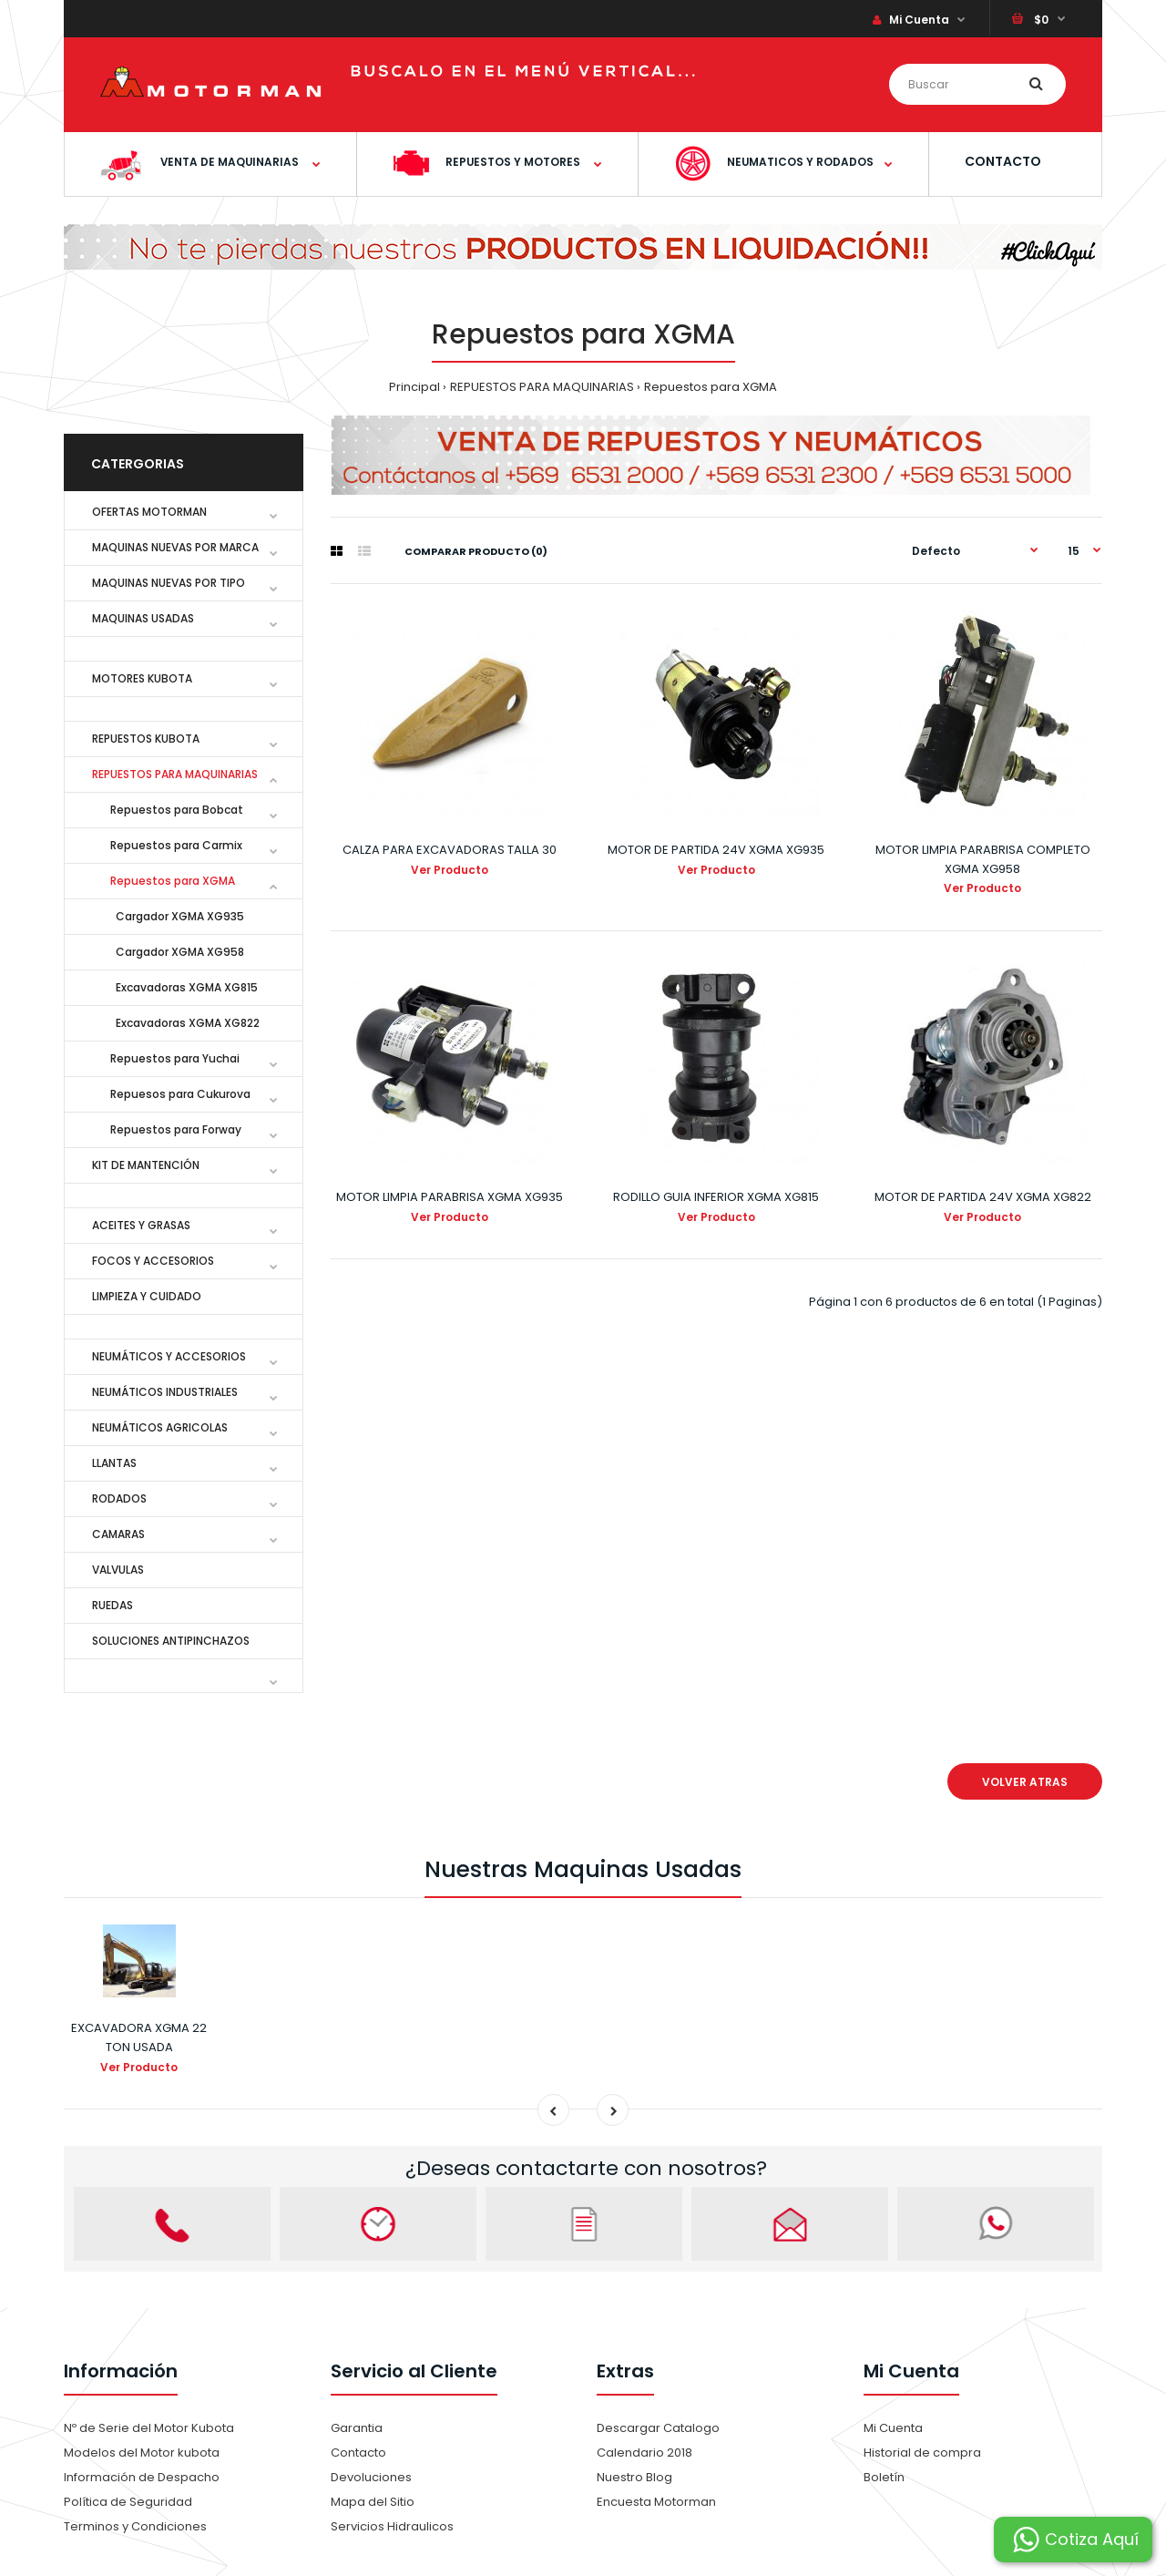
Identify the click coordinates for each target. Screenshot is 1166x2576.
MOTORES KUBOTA (142, 678)
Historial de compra (922, 2452)
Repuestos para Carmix (176, 845)
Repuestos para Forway (175, 1129)
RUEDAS (112, 1605)
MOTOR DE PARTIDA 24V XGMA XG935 (716, 849)
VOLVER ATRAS (1025, 1782)
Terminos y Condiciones (135, 2526)
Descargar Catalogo (658, 2428)
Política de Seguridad (128, 2501)
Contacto (358, 2452)
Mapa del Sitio (372, 2501)
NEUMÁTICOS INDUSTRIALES (165, 1392)
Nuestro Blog (634, 2477)
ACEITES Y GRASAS (141, 1225)
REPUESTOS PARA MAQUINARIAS (542, 386)
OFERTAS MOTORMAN (149, 511)
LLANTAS (114, 1463)
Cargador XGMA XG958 (177, 952)
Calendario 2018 (644, 2452)
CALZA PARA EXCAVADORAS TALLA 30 (450, 849)
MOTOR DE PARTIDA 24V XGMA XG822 (982, 1197)
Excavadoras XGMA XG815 (184, 987)
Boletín (884, 2477)
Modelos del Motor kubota (142, 2452)
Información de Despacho (142, 2477)
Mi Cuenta (911, 19)
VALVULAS (118, 1569)
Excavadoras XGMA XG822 (185, 1023)
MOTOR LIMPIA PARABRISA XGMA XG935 (449, 1197)
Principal (414, 386)
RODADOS (119, 1498)
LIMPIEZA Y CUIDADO (146, 1296)
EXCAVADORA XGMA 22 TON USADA (139, 2037)
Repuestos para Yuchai (175, 1058)
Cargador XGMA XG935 (177, 916)
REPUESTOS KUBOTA (145, 738)
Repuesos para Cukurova (180, 1094)
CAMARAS (118, 1534)
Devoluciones (371, 2477)
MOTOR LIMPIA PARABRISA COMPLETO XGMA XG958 (982, 859)
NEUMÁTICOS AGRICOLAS (160, 1427)
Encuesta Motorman (656, 2501)
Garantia (357, 2428)
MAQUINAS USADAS (143, 618)
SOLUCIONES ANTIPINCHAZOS (171, 1640)
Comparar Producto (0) (475, 551)
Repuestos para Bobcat (176, 809)
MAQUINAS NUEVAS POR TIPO (168, 582)
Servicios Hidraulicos (392, 2526)
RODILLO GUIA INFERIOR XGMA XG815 (716, 1197)
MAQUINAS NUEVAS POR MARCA (175, 547)
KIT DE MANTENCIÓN (145, 1165)
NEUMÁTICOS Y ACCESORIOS (169, 1356)
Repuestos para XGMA (710, 386)
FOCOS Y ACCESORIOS (153, 1260)
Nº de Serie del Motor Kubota (149, 2428)
